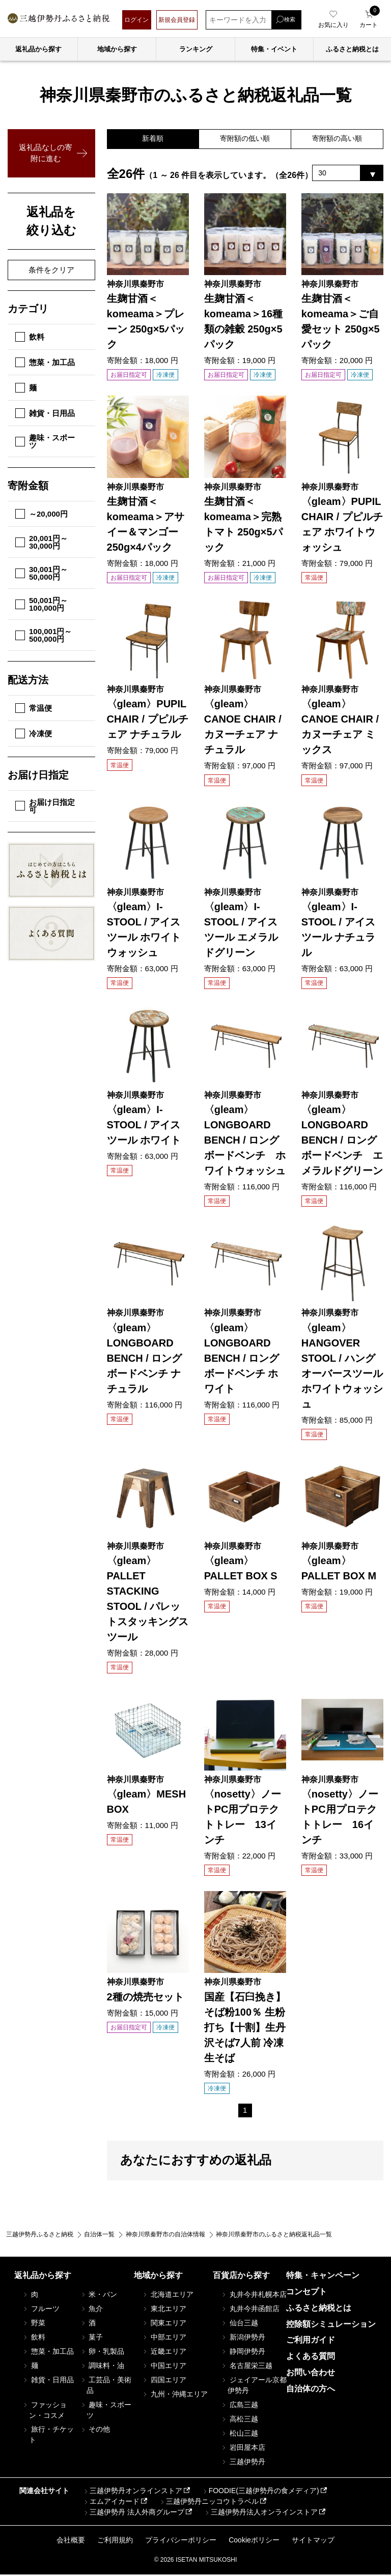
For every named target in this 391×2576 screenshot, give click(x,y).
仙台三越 (239, 2324)
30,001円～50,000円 (41, 573)
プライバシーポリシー (180, 2541)
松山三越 (239, 2435)
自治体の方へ (310, 2390)
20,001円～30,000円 (41, 542)
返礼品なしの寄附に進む (45, 153)
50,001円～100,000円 (41, 604)
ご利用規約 (115, 2541)
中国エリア (164, 2367)
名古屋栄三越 (246, 2367)
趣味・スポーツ (45, 441)
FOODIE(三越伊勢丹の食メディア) (260, 2493)
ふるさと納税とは (318, 2309)
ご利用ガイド (310, 2341)
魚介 (91, 2310)
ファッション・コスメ (44, 2411)
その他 (94, 2431)
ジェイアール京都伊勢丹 (253, 2386)
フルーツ (41, 2310)
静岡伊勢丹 (242, 2353)
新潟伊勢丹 (242, 2338)
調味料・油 (101, 2367)
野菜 (33, 2324)
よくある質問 (310, 2357)
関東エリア (164, 2324)
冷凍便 (33, 733)
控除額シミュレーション (331, 2325)
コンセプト (306, 2293)
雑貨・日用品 (45, 413)
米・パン (98, 2296)
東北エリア (164, 2310)
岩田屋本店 (242, 2449)
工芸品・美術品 (105, 2386)
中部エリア (164, 2338)
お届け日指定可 (45, 806)
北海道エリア (167, 2296)
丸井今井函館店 (250, 2310)
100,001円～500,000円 (43, 635)
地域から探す (117, 49)
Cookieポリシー (254, 2541)
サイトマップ (313, 2541)
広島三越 (239, 2406)
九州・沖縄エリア (175, 2395)
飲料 (29, 337)
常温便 (33, 708)
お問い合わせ (310, 2374)
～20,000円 (41, 514)
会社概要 (71, 2541)
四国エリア (164, 2381)
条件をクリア (51, 269)
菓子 (91, 2338)
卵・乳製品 (101, 2353)
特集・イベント (274, 49)
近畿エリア (164, 2353)
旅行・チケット (48, 2436)
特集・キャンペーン (322, 2276)
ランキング (195, 49)
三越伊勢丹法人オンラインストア (261, 2514)
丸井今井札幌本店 (253, 2296)
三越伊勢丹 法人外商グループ (133, 2514)
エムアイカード (110, 2503)
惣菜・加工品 (45, 362)
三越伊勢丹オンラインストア (132, 2493)
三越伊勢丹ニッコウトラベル (209, 2503)
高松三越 (239, 2420)
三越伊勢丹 (242, 2463)
